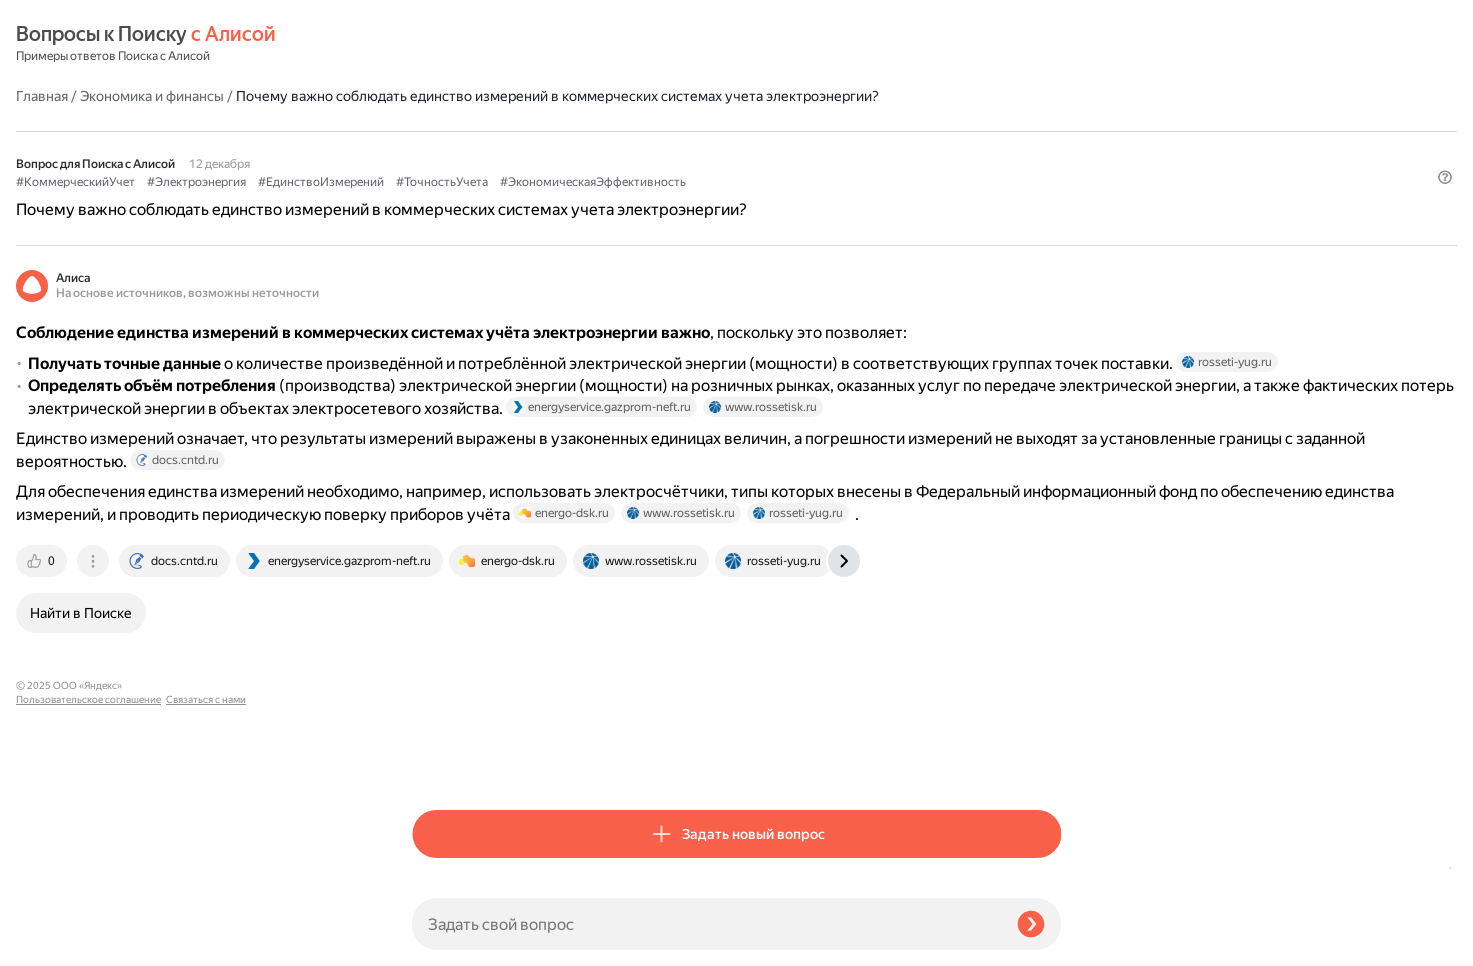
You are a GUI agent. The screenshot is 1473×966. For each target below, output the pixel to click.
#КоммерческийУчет (471, 151)
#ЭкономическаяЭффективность (505, 171)
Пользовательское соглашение (88, 928)
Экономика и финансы (548, 44)
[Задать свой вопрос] (706, 924)
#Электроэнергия (592, 151)
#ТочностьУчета (838, 151)
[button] (1049, 205)
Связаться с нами (56, 942)
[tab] (439, 760)
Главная (438, 44)
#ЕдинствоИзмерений (717, 151)
